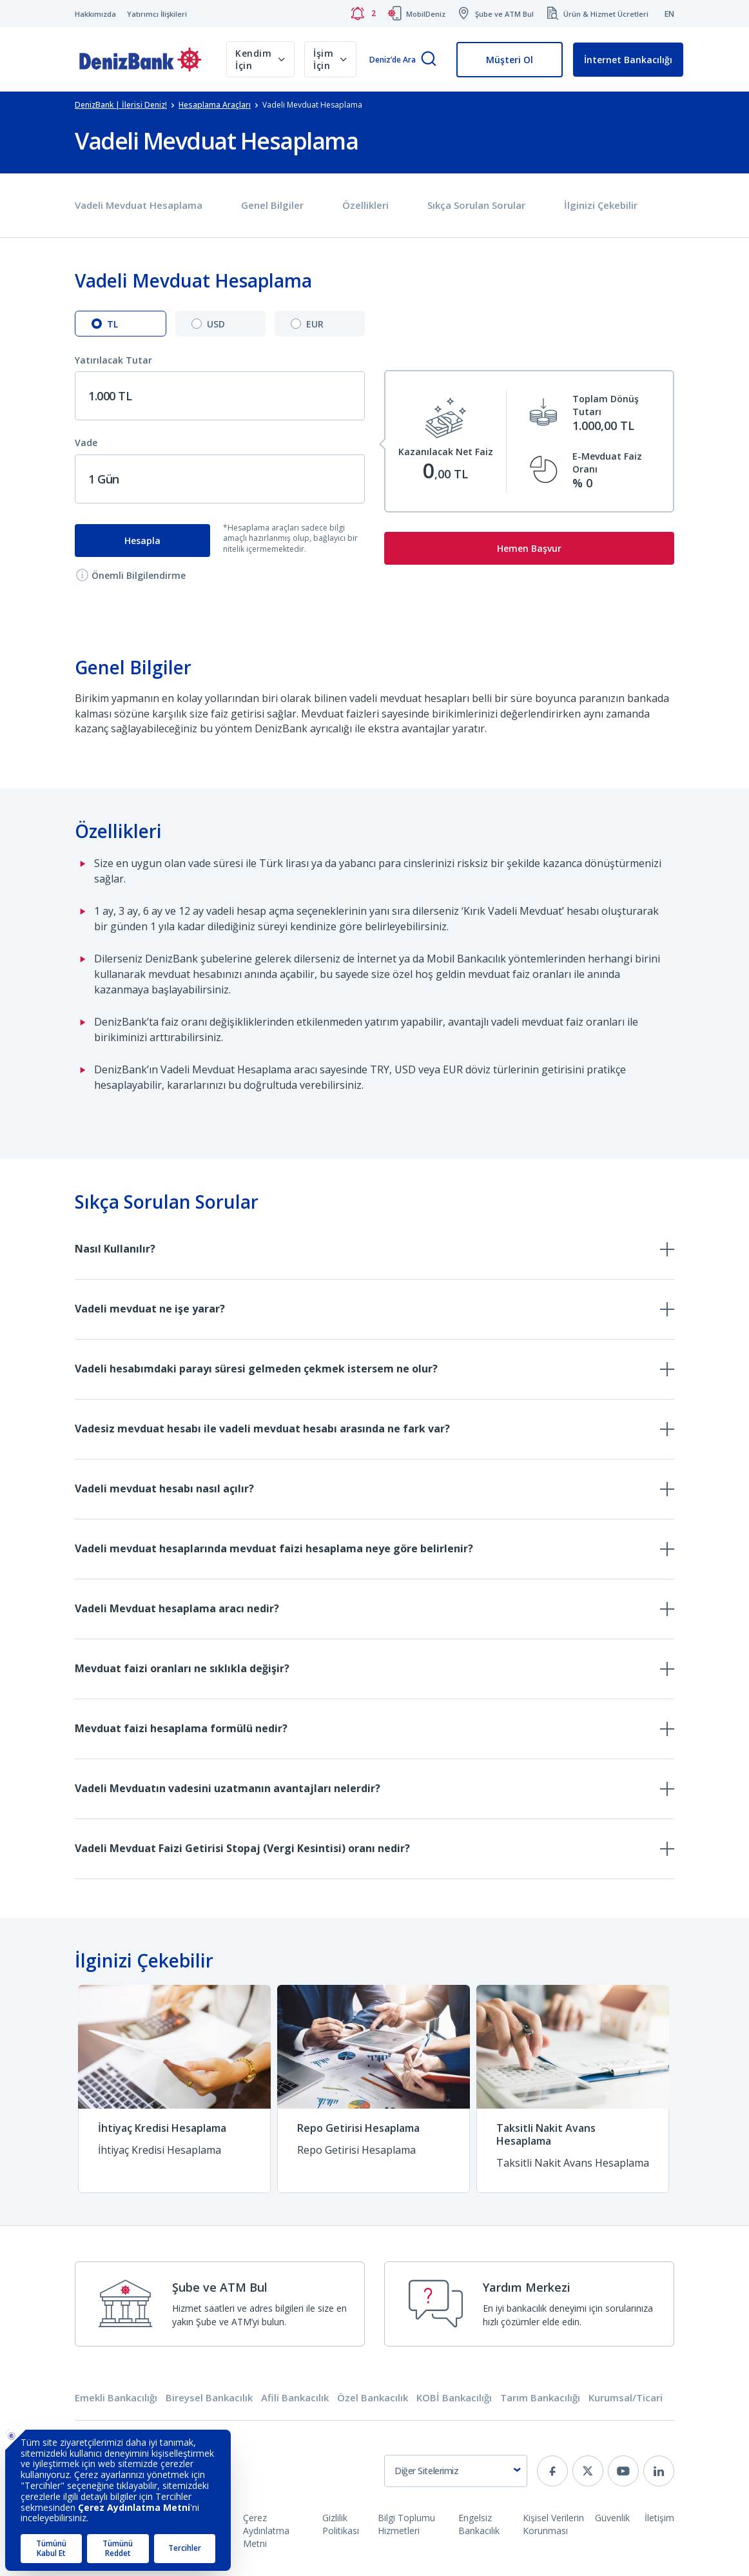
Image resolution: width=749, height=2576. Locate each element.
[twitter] (587, 2470)
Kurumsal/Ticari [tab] (625, 2398)
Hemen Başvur (529, 548)
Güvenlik (612, 2518)
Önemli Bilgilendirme (130, 574)
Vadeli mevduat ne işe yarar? (150, 1309)
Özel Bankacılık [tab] (372, 2398)
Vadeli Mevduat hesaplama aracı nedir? (177, 1608)
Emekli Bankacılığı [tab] (116, 2398)
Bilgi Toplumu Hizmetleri (406, 2524)
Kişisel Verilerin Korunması (553, 2524)
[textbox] (456, 2470)
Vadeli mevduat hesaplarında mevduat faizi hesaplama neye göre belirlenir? (274, 1548)
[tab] (120, 324)
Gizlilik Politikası (340, 2524)
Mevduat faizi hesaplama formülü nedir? (181, 1728)
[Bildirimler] (363, 13)
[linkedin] (658, 2470)
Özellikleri (365, 205)
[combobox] (455, 2471)
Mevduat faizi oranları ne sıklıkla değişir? (182, 1668)
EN (669, 13)
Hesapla (142, 540)
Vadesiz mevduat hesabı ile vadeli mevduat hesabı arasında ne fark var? (262, 1428)
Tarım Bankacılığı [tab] (540, 2398)
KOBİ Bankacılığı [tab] (454, 2398)
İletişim (659, 2518)
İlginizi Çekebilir (600, 205)
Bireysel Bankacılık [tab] (209, 2398)
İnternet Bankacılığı (628, 60)
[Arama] (428, 59)
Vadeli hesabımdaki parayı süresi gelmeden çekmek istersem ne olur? (256, 1368)
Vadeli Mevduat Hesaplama (138, 205)
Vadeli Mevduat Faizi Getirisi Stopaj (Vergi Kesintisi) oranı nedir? (242, 1848)
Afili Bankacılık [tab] (295, 2398)
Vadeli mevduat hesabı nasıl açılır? (164, 1488)
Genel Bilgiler (272, 205)
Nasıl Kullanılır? (115, 1249)
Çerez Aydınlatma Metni (266, 2531)
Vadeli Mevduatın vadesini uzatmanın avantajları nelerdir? (227, 1788)
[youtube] (623, 2470)
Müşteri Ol (509, 60)
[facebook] (552, 2470)
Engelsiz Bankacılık (479, 2524)
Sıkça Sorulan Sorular (476, 205)
